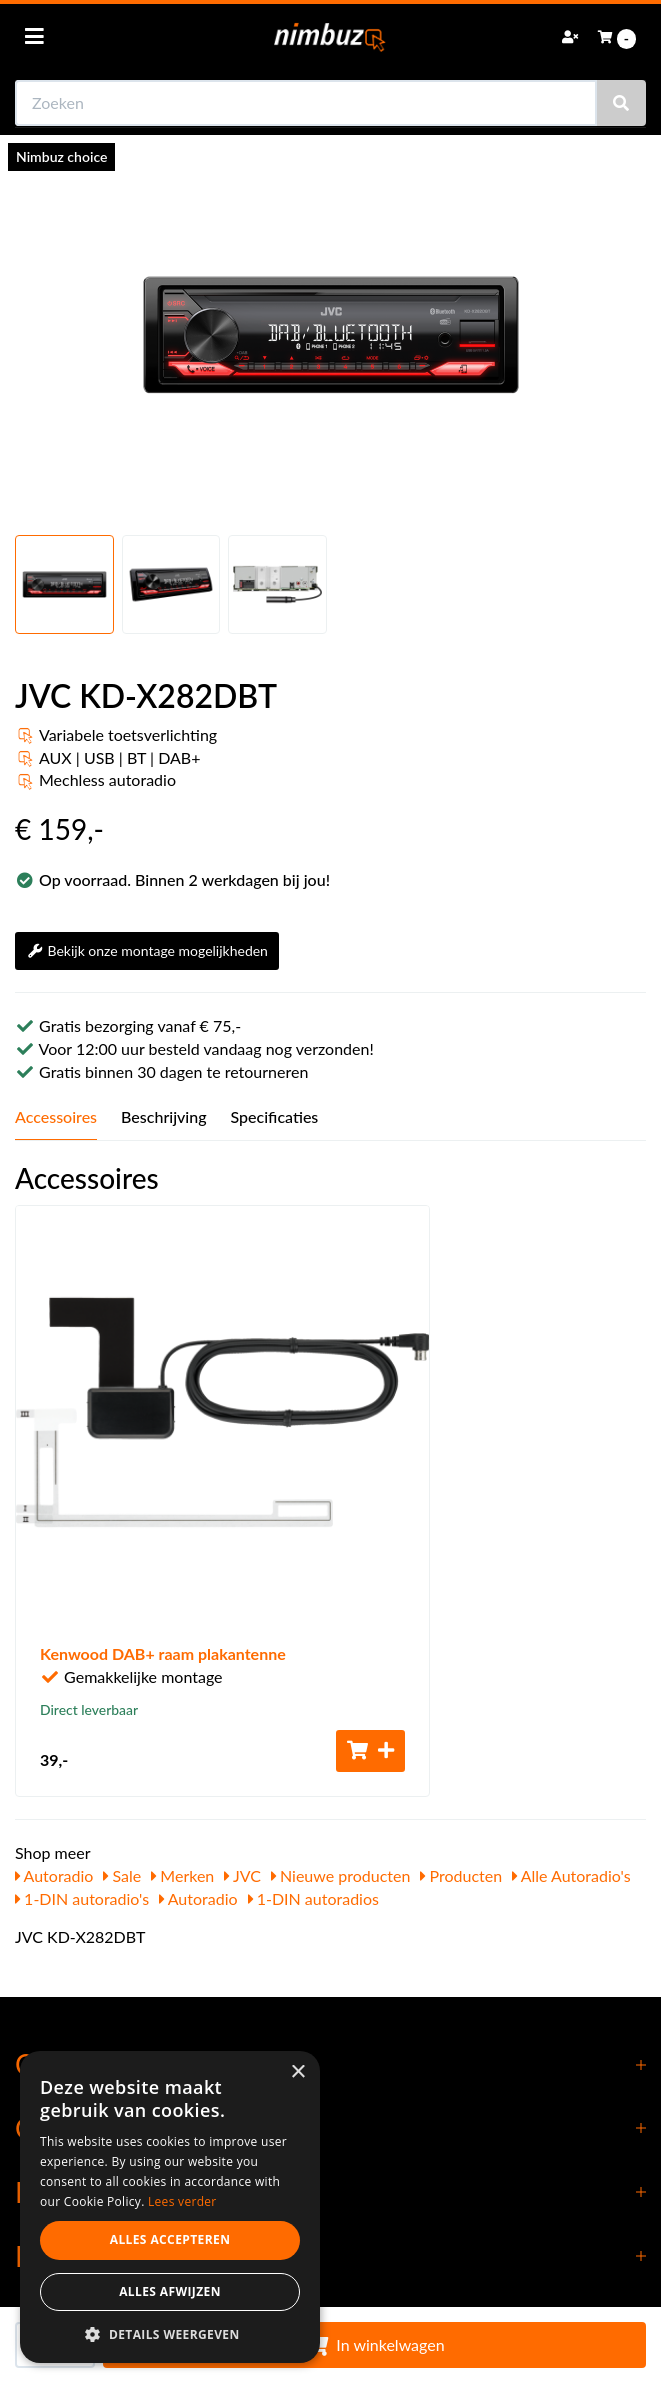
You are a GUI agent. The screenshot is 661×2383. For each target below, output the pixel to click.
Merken (182, 1875)
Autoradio (54, 1875)
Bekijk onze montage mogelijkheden (147, 950)
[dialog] (170, 2207)
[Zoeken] (621, 103)
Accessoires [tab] (56, 1116)
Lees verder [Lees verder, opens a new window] (182, 2201)
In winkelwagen (374, 2344)
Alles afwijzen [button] (170, 2291)
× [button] (297, 2072)
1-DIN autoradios (313, 1898)
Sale (122, 1875)
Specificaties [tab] (275, 1116)
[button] (170, 2333)
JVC (242, 1875)
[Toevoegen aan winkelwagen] (371, 1751)
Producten (461, 1875)
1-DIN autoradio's (82, 1898)
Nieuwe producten (341, 1875)
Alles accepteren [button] (170, 2239)
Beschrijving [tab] (163, 1116)
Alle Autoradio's (571, 1875)
